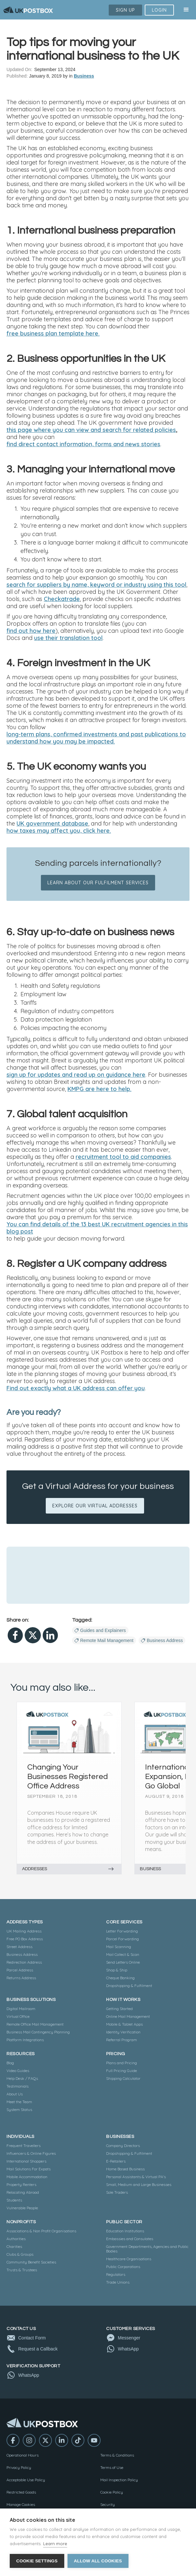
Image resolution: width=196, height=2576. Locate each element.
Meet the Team (19, 2101)
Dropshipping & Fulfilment (129, 1985)
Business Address (165, 1640)
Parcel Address (19, 1970)
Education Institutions (125, 2230)
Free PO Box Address (24, 1938)
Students (14, 2200)
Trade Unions (117, 2282)
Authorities (16, 2238)
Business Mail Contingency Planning (38, 2032)
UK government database (52, 823)
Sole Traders (117, 2192)
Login (159, 10)
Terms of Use (111, 2467)
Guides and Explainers (103, 1630)
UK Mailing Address (24, 1931)
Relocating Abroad (22, 2192)
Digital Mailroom (20, 2008)
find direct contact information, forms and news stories (83, 444)
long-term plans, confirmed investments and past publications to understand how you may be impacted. (96, 738)
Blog (10, 2062)
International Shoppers (26, 2161)
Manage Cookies (20, 2504)
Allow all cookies (98, 2560)
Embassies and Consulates (129, 2238)
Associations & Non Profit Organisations (41, 2230)
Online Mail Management (128, 2016)
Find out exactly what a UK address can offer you (75, 1388)
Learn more (55, 2543)
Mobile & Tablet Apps (124, 2024)
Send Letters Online (123, 1962)
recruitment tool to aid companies (123, 1156)
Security (107, 2504)
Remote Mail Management (106, 1640)
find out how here (30, 630)
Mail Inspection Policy (119, 2479)
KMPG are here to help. (99, 1089)
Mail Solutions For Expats (28, 2168)
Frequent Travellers (23, 2145)
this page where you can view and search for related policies (91, 430)
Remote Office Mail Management (35, 2024)
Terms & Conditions (117, 2455)
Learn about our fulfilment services (98, 883)
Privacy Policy (18, 2467)
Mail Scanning (118, 1946)
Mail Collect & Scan (122, 1954)
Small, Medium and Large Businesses (138, 2184)
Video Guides (17, 2070)
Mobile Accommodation (26, 2176)
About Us (14, 2093)
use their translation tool (68, 638)
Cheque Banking (120, 1977)
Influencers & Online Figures (31, 2153)
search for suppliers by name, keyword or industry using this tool (96, 584)
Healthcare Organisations (128, 2258)
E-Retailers (116, 2161)
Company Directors (123, 2145)
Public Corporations (123, 2266)
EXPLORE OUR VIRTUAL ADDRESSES (95, 1506)
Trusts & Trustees (21, 2269)
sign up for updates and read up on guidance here (75, 1074)
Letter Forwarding (122, 1931)
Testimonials (17, 2086)
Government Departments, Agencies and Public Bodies (147, 2248)
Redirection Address (24, 1962)
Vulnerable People (22, 2207)
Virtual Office (18, 2016)
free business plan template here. (53, 333)
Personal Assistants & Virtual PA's (136, 2176)
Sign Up (125, 10)
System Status (19, 2109)
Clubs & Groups (19, 2254)
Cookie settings (37, 2560)
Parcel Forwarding (122, 1938)
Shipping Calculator (123, 2078)
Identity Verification (123, 2032)
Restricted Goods (21, 2492)
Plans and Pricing (121, 2062)
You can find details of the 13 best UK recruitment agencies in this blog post (97, 1228)
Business (84, 76)
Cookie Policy (111, 2492)
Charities (14, 2246)
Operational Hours (22, 2455)
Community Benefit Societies (31, 2262)
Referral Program (121, 2039)
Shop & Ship (116, 1970)
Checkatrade (62, 599)
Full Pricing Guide (121, 2070)
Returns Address (21, 1977)
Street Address (19, 1946)
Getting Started (119, 2008)
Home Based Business (125, 2168)
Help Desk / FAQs (22, 2078)
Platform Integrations (25, 2039)
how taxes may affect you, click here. (58, 830)
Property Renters (21, 2184)
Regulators (115, 2274)
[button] (186, 9)
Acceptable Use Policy (25, 2479)
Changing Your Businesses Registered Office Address (67, 1776)
